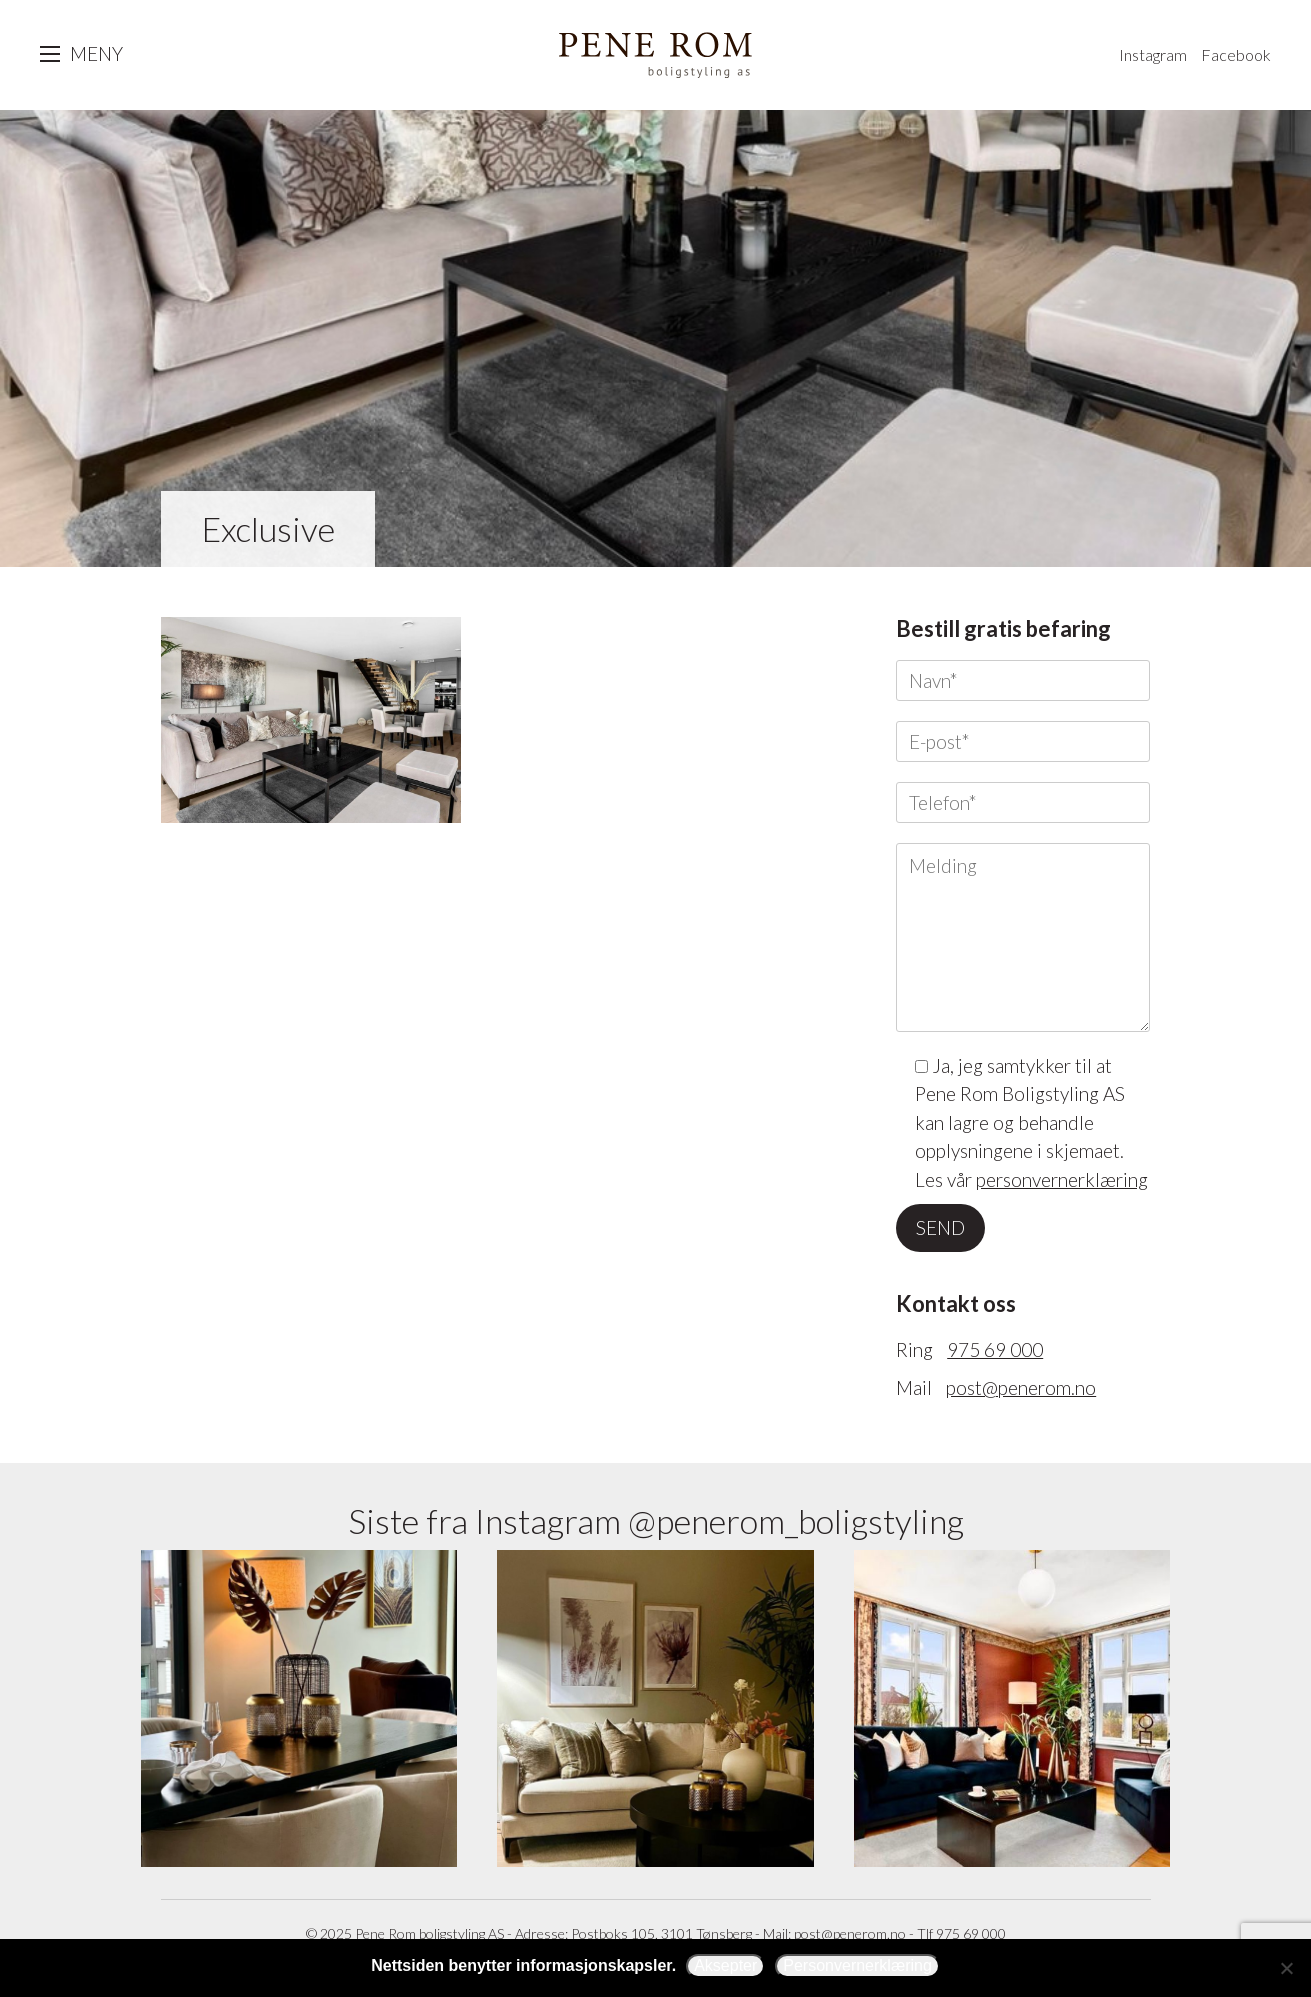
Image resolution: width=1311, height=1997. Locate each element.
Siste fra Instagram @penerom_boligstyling (656, 1520)
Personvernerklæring (857, 1965)
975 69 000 (995, 1349)
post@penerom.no (1021, 1387)
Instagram (1153, 54)
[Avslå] (1286, 1968)
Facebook (1236, 54)
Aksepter (725, 1965)
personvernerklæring (1062, 1179)
